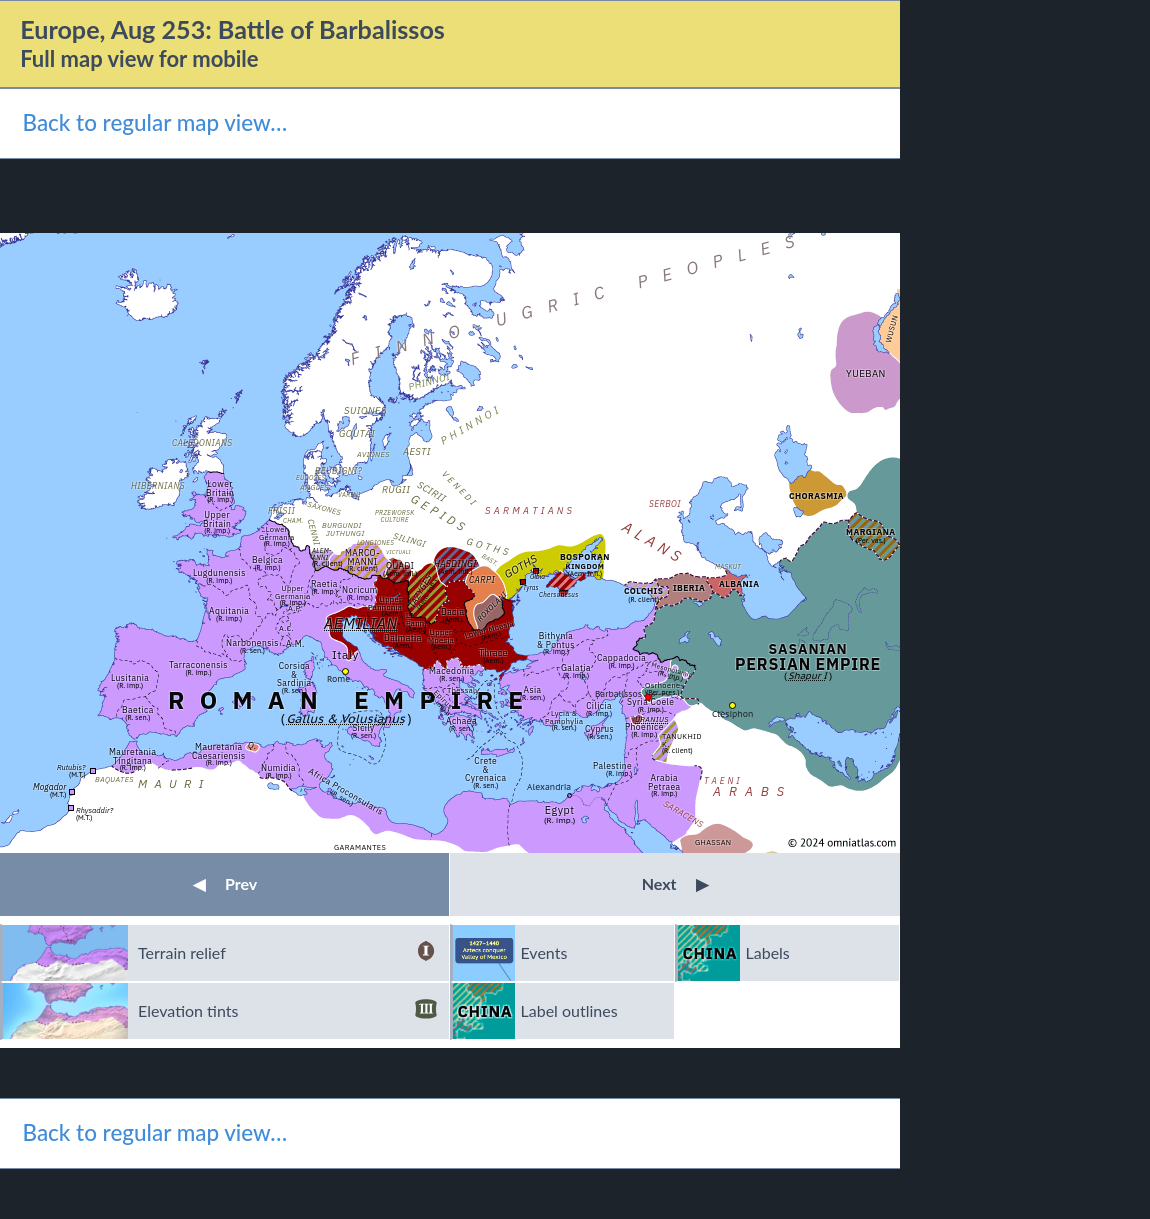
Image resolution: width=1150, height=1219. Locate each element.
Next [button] (675, 883)
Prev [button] (225, 883)
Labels (768, 952)
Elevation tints (287, 1011)
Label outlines (569, 1010)
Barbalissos (618, 693)
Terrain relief (287, 953)
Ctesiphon (732, 713)
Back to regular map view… (154, 122)
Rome (338, 678)
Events (544, 952)
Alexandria (549, 786)
